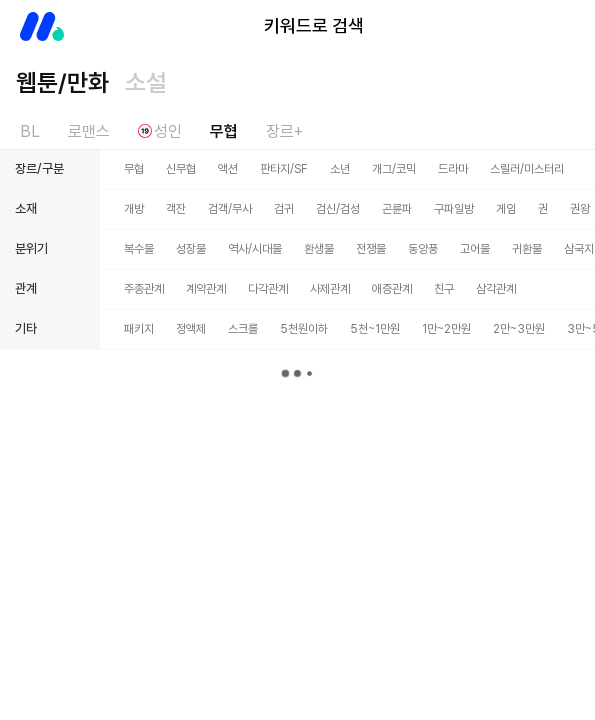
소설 (146, 82)
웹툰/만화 (62, 82)
